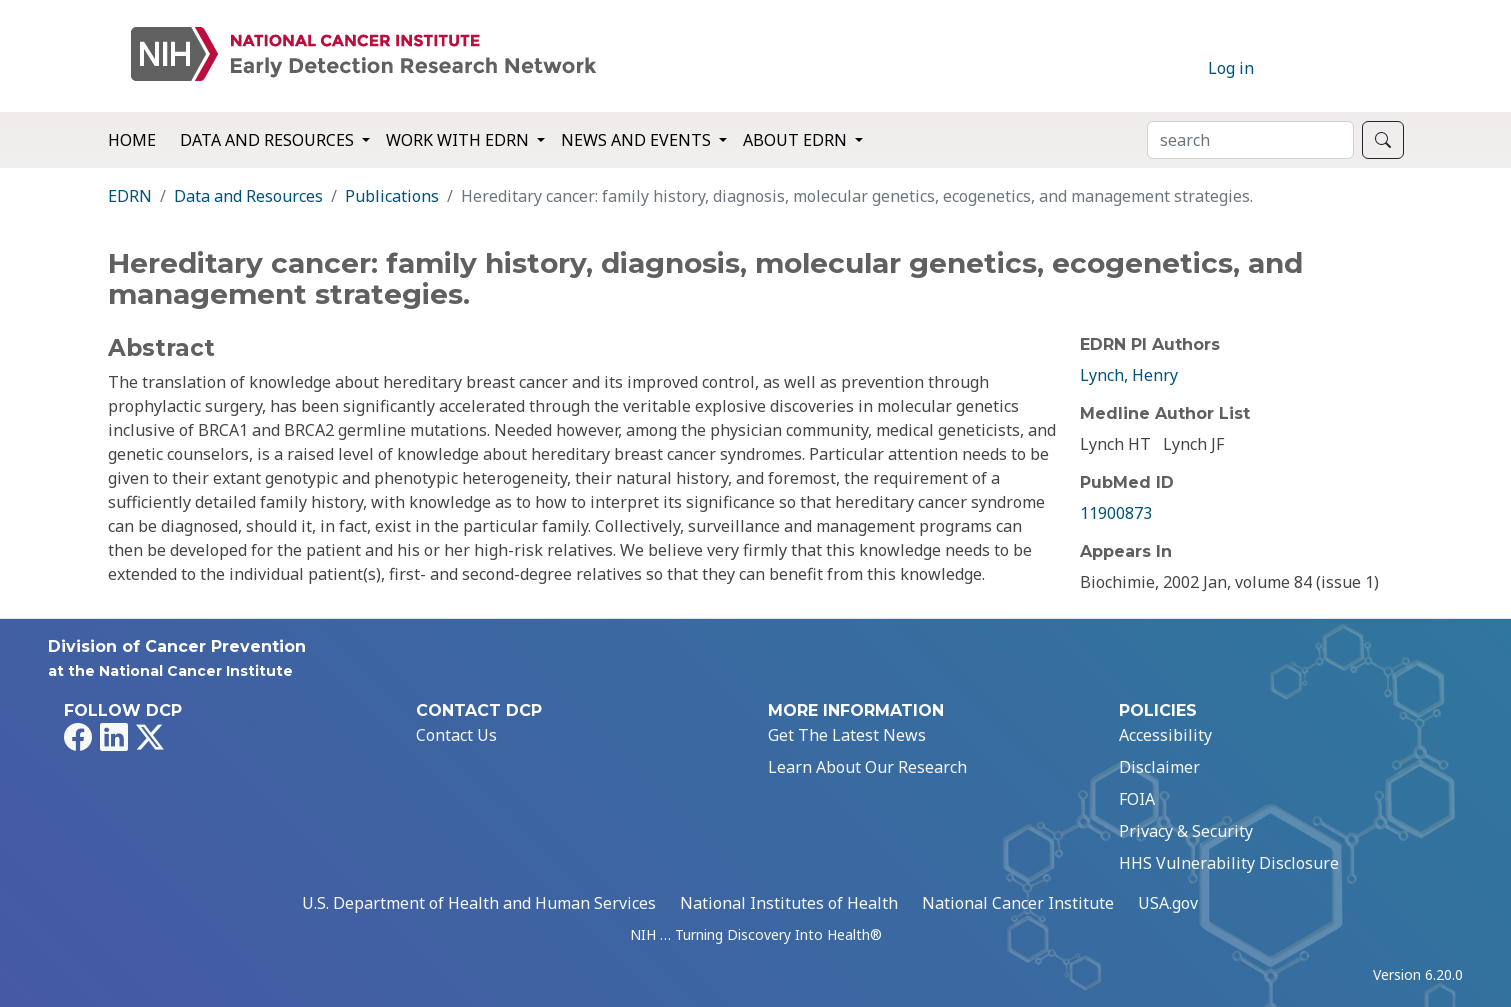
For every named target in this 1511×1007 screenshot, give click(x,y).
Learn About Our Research (867, 767)
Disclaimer (1159, 767)
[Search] (1250, 140)
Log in (1231, 68)
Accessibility (1165, 735)
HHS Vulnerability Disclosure (1229, 863)
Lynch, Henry (1129, 375)
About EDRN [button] (797, 140)
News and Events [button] (638, 140)
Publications (392, 196)
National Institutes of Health (789, 903)
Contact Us (456, 735)
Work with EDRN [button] (459, 140)
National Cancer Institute (1018, 903)
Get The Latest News (847, 735)
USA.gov (1168, 903)
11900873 (1116, 513)
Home (132, 140)
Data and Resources (248, 196)
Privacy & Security (1186, 831)
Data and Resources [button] (269, 140)
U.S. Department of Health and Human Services (479, 903)
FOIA (1137, 799)
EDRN (130, 196)
